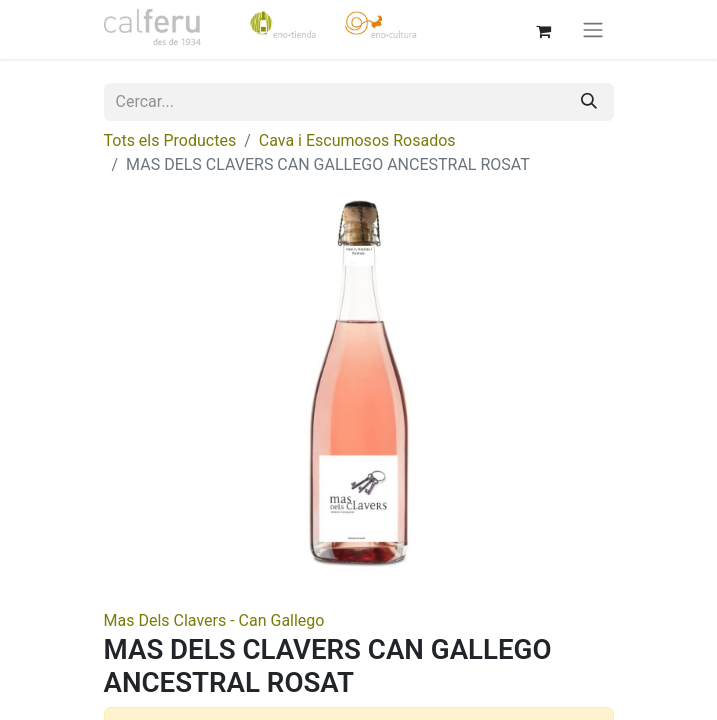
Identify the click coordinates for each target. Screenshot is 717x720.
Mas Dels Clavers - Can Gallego (214, 620)
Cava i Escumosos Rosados (357, 140)
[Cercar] (589, 102)
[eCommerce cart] (544, 29)
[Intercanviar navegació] (593, 29)
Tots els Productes (170, 140)
